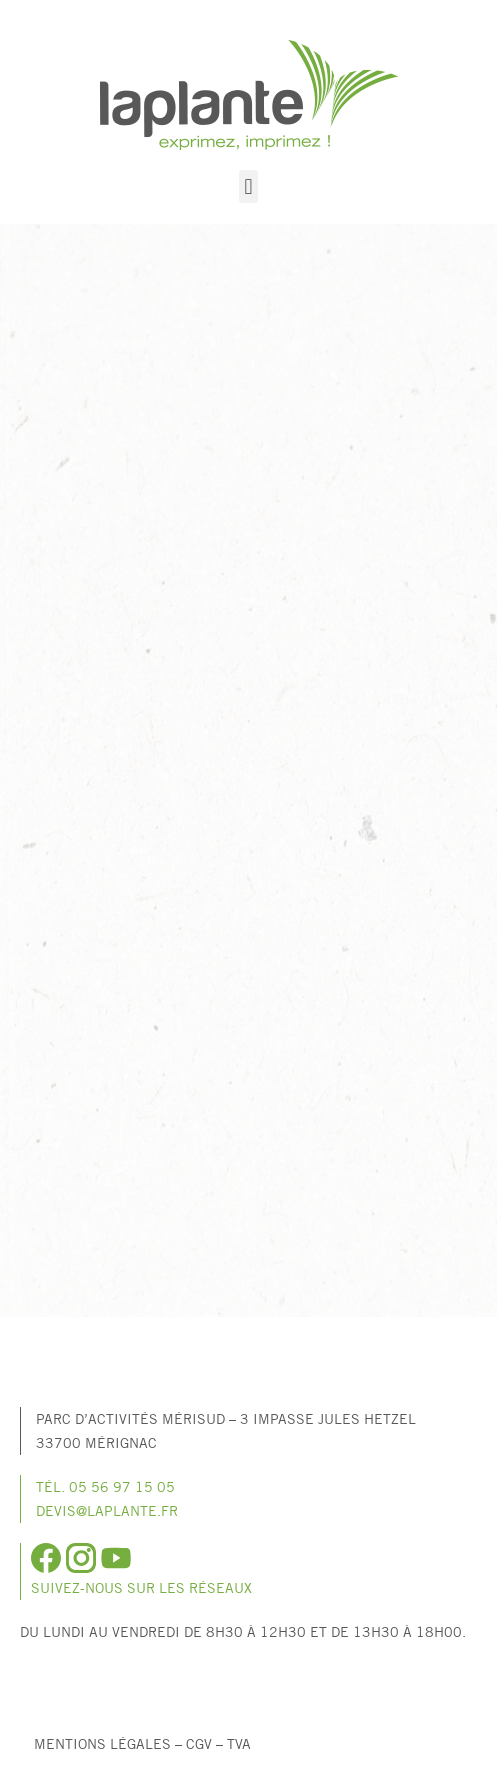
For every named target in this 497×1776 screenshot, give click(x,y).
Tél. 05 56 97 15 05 (105, 1486)
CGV (199, 1743)
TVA (239, 1743)
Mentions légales (102, 1743)
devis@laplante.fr (107, 1510)
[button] (248, 186)
